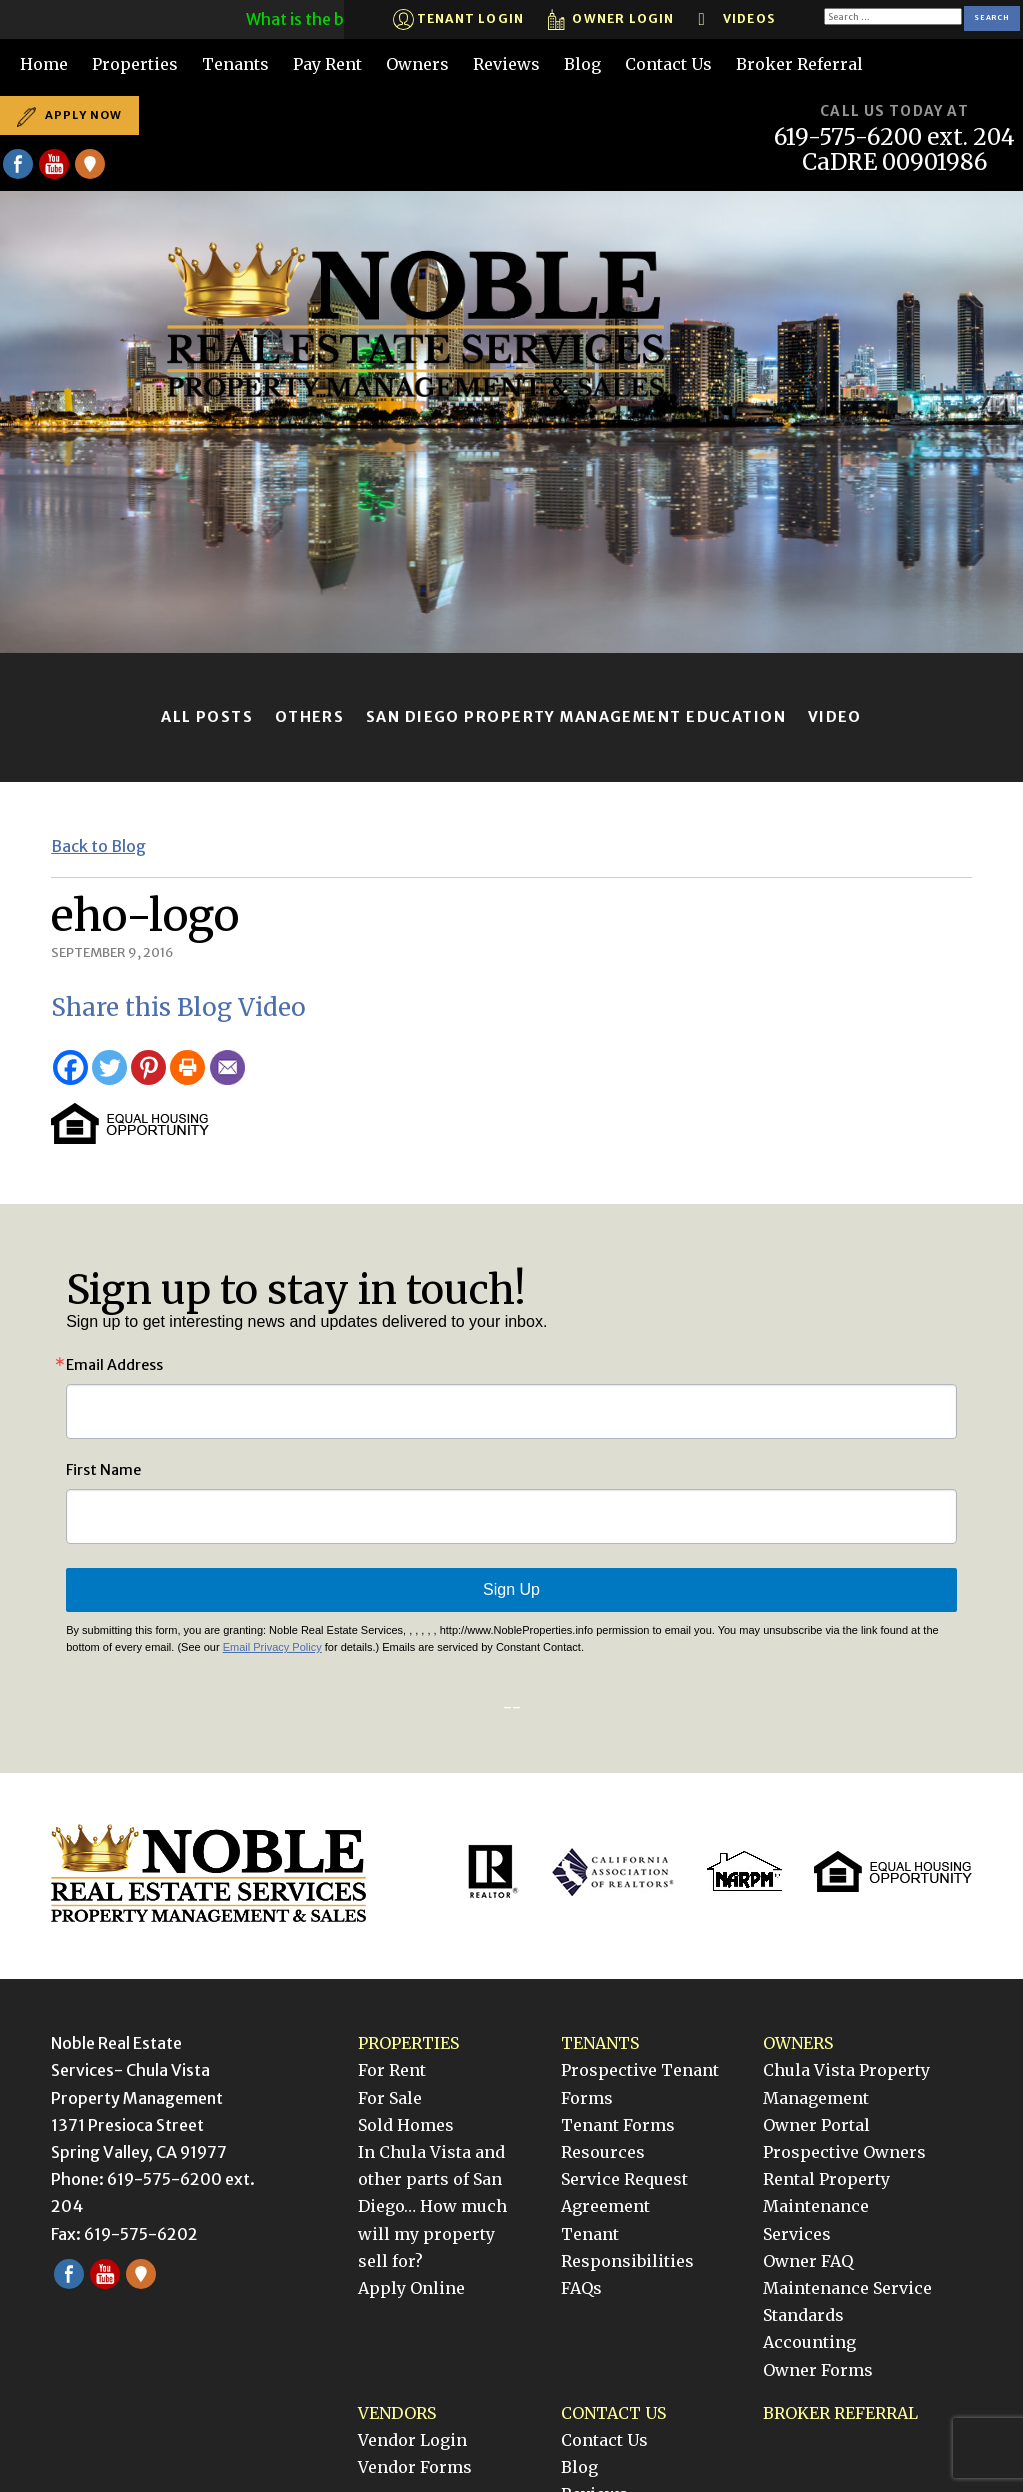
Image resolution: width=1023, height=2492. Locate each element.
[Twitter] (109, 1067)
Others (310, 717)
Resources (603, 2152)
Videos (737, 19)
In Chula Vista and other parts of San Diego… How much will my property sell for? (432, 2206)
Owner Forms (818, 2370)
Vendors (397, 2413)
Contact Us (668, 64)
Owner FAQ (808, 2261)
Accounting (809, 2342)
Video (835, 717)
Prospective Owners (844, 2152)
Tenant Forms (618, 2125)
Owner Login (611, 19)
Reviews (506, 64)
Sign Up (511, 1589)
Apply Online (411, 2288)
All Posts (207, 717)
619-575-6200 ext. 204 (894, 137)
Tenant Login (459, 19)
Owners (417, 64)
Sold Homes (406, 2125)
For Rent (392, 2070)
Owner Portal (816, 2125)
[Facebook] (70, 1067)
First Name (103, 1470)
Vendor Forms (415, 2467)
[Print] (187, 1067)
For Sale (390, 2098)
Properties (135, 64)
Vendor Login (412, 2440)
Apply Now (69, 115)
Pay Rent (327, 64)
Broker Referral (799, 64)
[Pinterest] (148, 1067)
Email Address (114, 1365)
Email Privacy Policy (272, 1647)
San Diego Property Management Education (576, 717)
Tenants (235, 64)
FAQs (581, 2288)
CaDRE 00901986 (895, 162)
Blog (582, 64)
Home (44, 64)
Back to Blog (98, 846)
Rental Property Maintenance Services (826, 2206)
